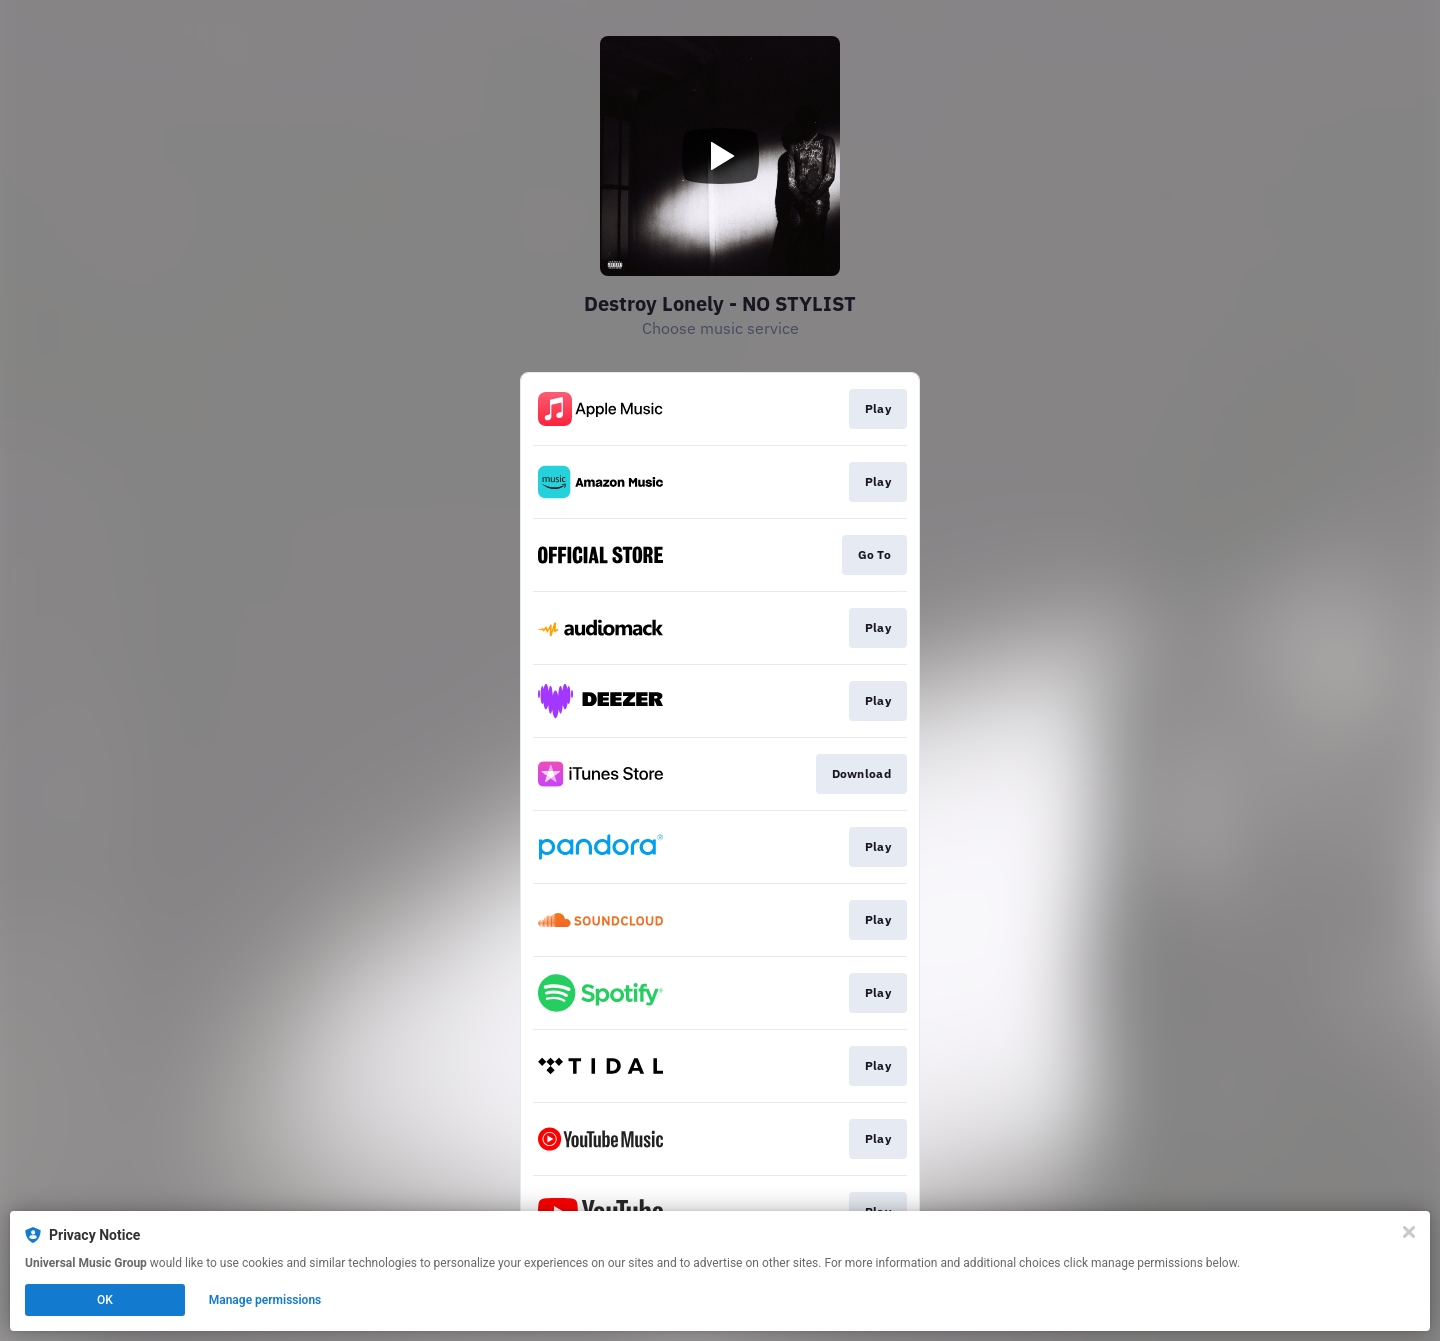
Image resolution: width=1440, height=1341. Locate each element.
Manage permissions (265, 1300)
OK (105, 1300)
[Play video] (720, 156)
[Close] (1409, 1232)
